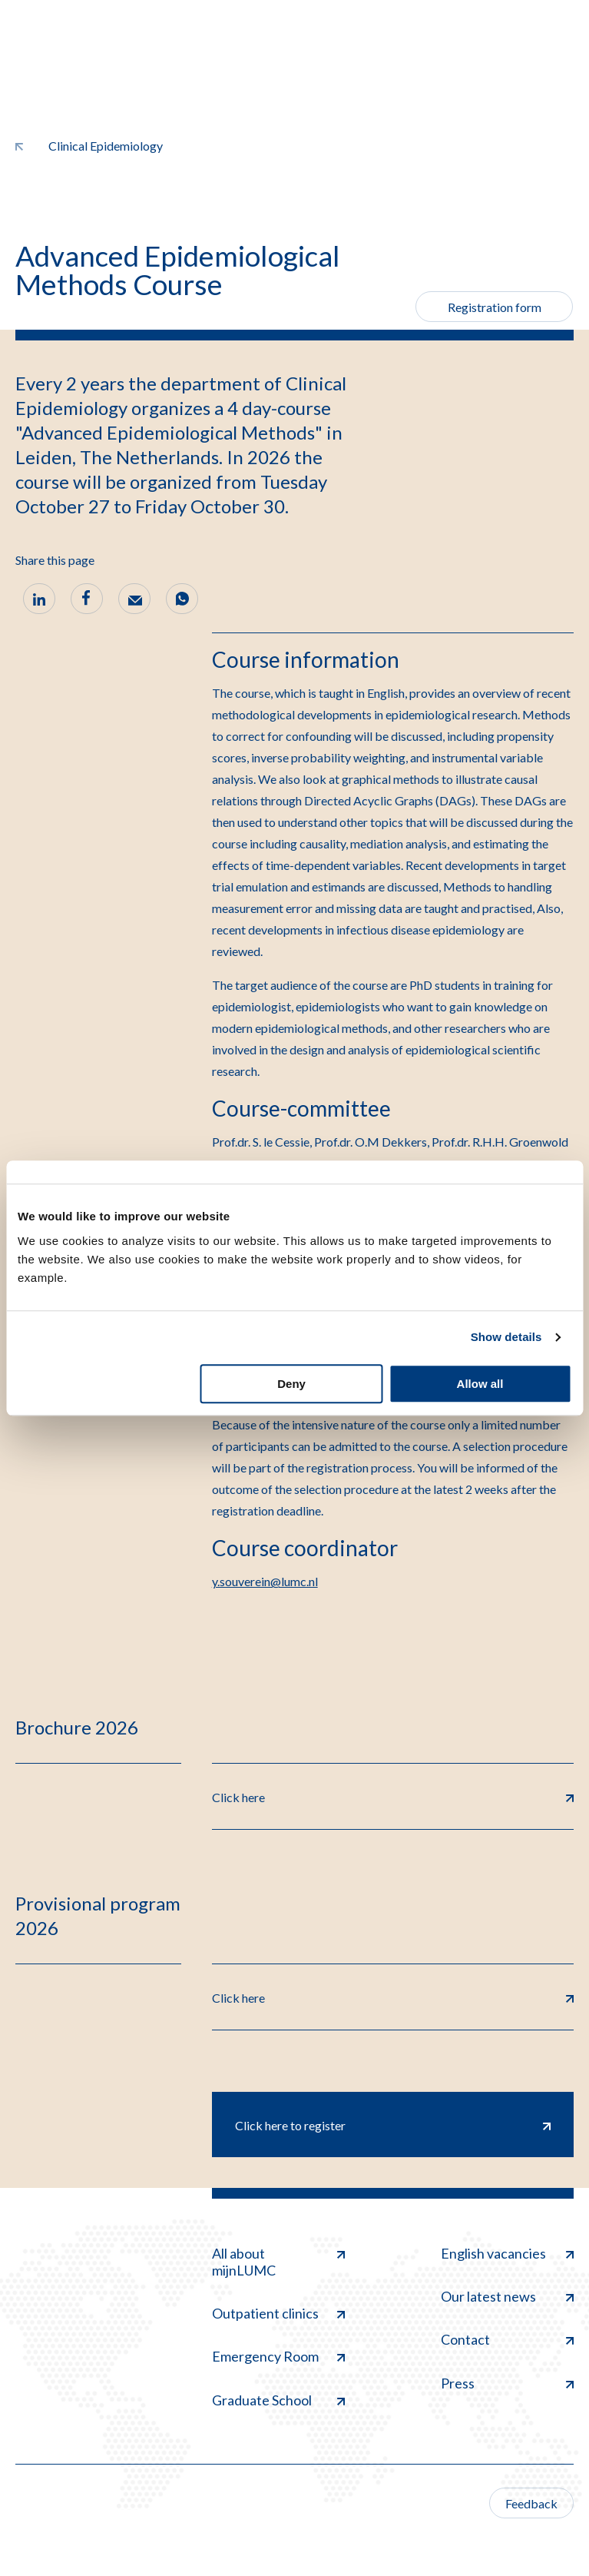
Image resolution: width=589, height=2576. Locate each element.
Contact (507, 2339)
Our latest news (507, 2296)
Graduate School (278, 2400)
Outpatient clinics (278, 2313)
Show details (506, 1336)
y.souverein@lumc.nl (265, 1581)
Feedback (531, 2503)
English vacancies (507, 2253)
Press (507, 2383)
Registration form (494, 307)
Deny (291, 1383)
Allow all (480, 1383)
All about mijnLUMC (278, 2262)
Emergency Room (278, 2356)
